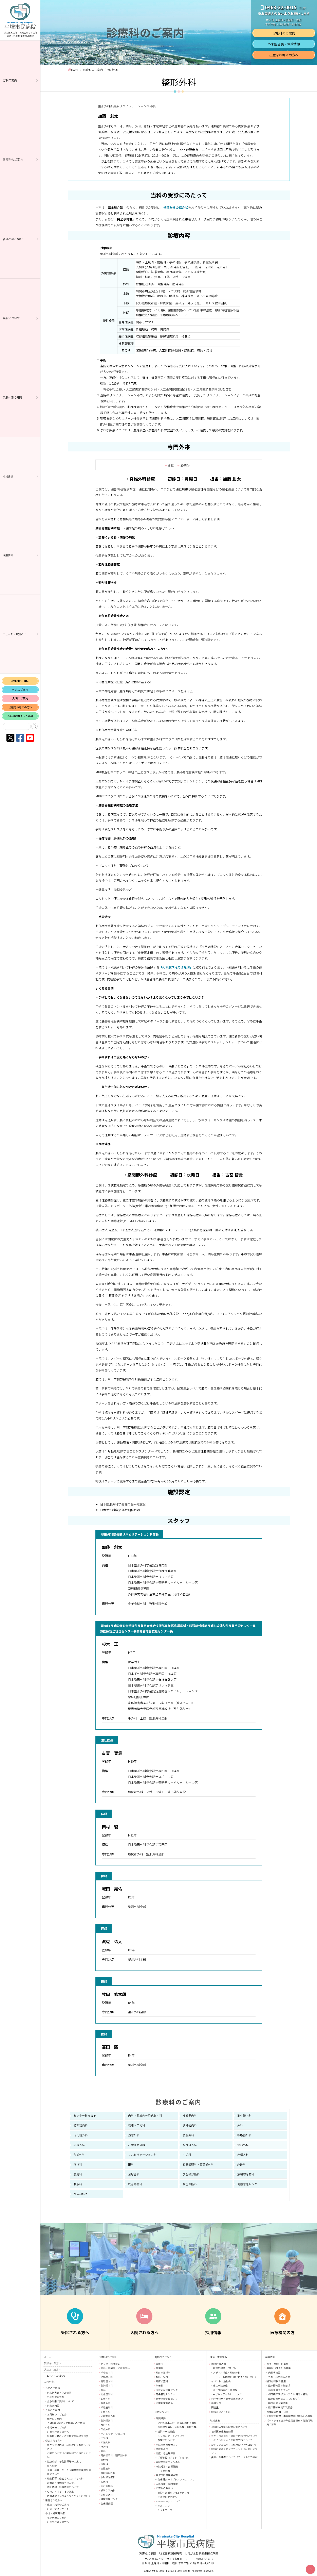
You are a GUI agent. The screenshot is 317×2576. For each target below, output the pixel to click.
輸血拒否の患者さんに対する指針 (65, 2478)
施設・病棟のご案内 (58, 2504)
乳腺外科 (79, 2145)
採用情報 (8, 555)
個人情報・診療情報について (63, 2487)
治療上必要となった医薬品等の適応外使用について (69, 2472)
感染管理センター (165, 2394)
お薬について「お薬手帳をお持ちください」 (69, 2455)
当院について (11, 318)
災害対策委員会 (164, 2403)
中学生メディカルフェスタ (227, 2394)
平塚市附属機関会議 (167, 2475)
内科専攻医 (274, 2372)
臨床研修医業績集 (278, 2403)
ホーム (47, 2357)
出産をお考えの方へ (20, 707)
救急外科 (188, 2135)
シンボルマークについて (171, 2436)
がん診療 (52, 2465)
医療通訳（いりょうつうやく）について (69, 2495)
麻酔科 (241, 2164)
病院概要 (161, 2418)
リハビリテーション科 (142, 2155)
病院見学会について (279, 2390)
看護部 (159, 2363)
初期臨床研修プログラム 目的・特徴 (288, 2394)
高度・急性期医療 (165, 2453)
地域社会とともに (221, 2411)
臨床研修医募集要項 (279, 2385)
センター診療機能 (85, 2115)
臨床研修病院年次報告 (280, 2407)
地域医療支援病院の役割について (229, 2427)
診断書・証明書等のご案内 (61, 2482)
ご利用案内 (10, 80)
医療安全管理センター (168, 2390)
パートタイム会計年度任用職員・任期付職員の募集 (289, 2422)
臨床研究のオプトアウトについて (176, 2479)
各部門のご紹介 (13, 239)
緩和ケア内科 (136, 2125)
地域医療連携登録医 (222, 2431)
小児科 (187, 2155)
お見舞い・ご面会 (57, 2414)
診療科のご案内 (13, 159)
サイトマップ (165, 2510)
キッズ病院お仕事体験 (225, 2390)
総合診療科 (135, 2184)
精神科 (78, 2164)
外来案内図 (53, 2405)
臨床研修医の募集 (276, 2381)
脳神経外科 (190, 2145)
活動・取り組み (13, 397)
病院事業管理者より (167, 2444)
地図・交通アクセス (58, 2509)
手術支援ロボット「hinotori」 (174, 2457)
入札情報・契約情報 (167, 2484)
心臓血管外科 (136, 2145)
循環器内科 (81, 2125)
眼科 (131, 2164)
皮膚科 (78, 2174)
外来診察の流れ (55, 2396)
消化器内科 (244, 2115)
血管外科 (133, 2135)
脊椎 (171, 465)
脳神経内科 (190, 2125)
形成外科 (79, 2155)
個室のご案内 (54, 2418)
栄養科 (159, 2385)
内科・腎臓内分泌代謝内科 (145, 2115)
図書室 (215, 2407)
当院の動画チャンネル (20, 716)
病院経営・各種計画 (167, 2466)
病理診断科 (190, 2184)
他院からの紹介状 (175, 207)
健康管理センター (248, 2184)
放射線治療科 (245, 2174)
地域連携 (8, 476)
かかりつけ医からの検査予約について (232, 2440)
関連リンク (164, 2505)
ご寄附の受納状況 (167, 2496)
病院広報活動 (218, 2363)
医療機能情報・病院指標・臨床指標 (177, 2427)
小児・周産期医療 (55, 2513)
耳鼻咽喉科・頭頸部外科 (198, 2164)
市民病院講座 (220, 2385)
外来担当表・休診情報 (284, 43)
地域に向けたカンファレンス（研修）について (234, 2450)
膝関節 (185, 465)
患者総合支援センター (168, 2398)
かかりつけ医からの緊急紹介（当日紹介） (234, 2444)
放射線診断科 (191, 2174)
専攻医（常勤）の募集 (278, 2368)
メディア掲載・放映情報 (226, 2372)
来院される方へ (53, 2500)
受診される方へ (52, 2363)
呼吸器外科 (244, 2135)
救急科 (78, 2184)
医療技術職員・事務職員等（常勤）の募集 (289, 2416)
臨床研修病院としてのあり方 (284, 2398)
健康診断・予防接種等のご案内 (64, 2461)
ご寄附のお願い (164, 2488)
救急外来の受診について (60, 2401)
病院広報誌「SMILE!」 (225, 2368)
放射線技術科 (163, 2372)
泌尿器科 (133, 2174)
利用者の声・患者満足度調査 (227, 2398)
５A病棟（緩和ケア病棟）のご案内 (66, 2423)
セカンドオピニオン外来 (60, 2491)
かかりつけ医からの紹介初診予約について (234, 2436)
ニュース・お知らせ (14, 634)
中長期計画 (164, 2470)
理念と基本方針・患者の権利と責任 (177, 2422)
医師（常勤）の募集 (277, 2363)
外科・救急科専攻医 (279, 2376)
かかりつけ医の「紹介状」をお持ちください (69, 2446)
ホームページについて (168, 2501)
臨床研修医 (81, 2194)
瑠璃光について (166, 2440)
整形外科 (243, 2145)
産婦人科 (243, 2155)
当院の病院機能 (166, 2431)
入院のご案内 (20, 698)
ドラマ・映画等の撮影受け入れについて (235, 2376)
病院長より (162, 2448)
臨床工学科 (162, 2376)
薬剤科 (159, 2368)
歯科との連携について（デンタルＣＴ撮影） (235, 2457)
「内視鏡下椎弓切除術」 (176, 967)
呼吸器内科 (190, 2115)
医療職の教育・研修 (277, 2411)
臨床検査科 (162, 2381)
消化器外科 (81, 2135)
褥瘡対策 (216, 2403)
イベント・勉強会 (221, 2381)
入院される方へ (52, 2369)
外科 (240, 2125)
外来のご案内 (20, 690)
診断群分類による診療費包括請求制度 (67, 2436)
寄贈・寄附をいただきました (173, 2492)
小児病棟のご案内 (57, 2427)
